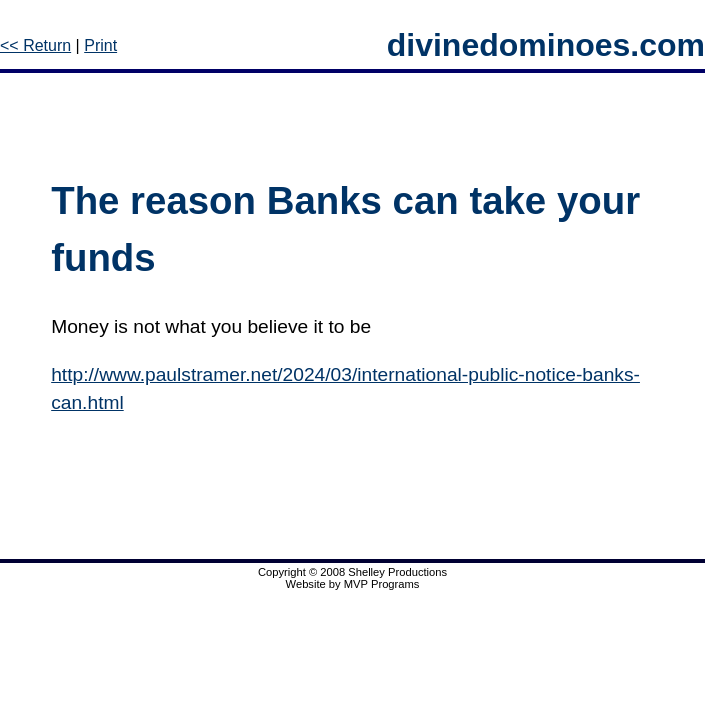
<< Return (35, 45)
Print (100, 45)
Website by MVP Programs (353, 584)
